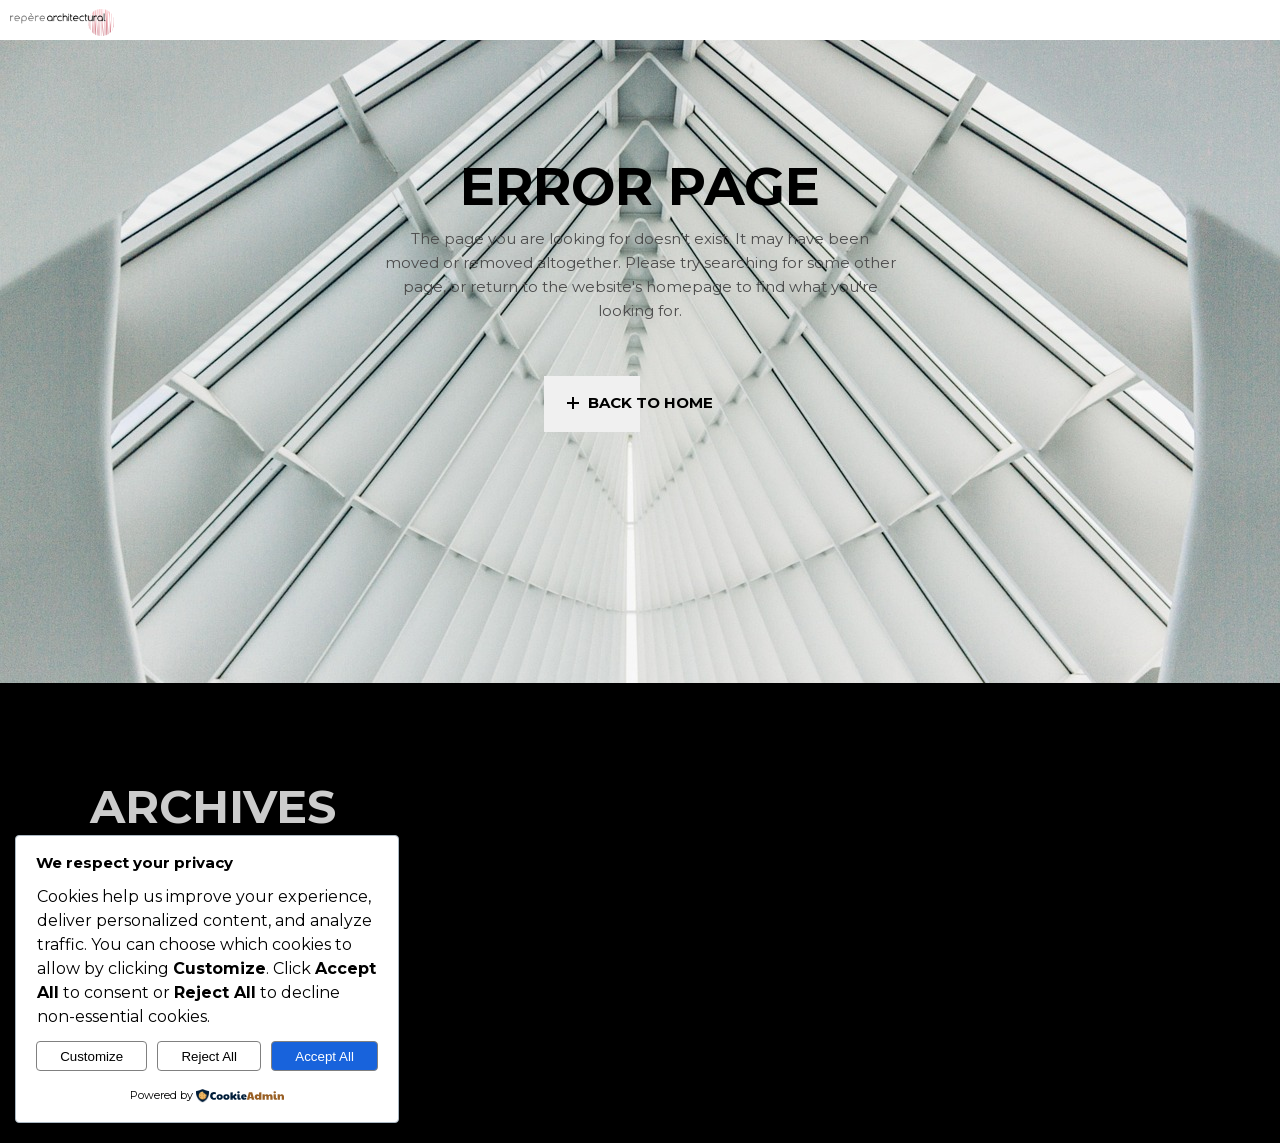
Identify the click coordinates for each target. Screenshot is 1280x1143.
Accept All (324, 1056)
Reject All (209, 1056)
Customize (91, 1056)
